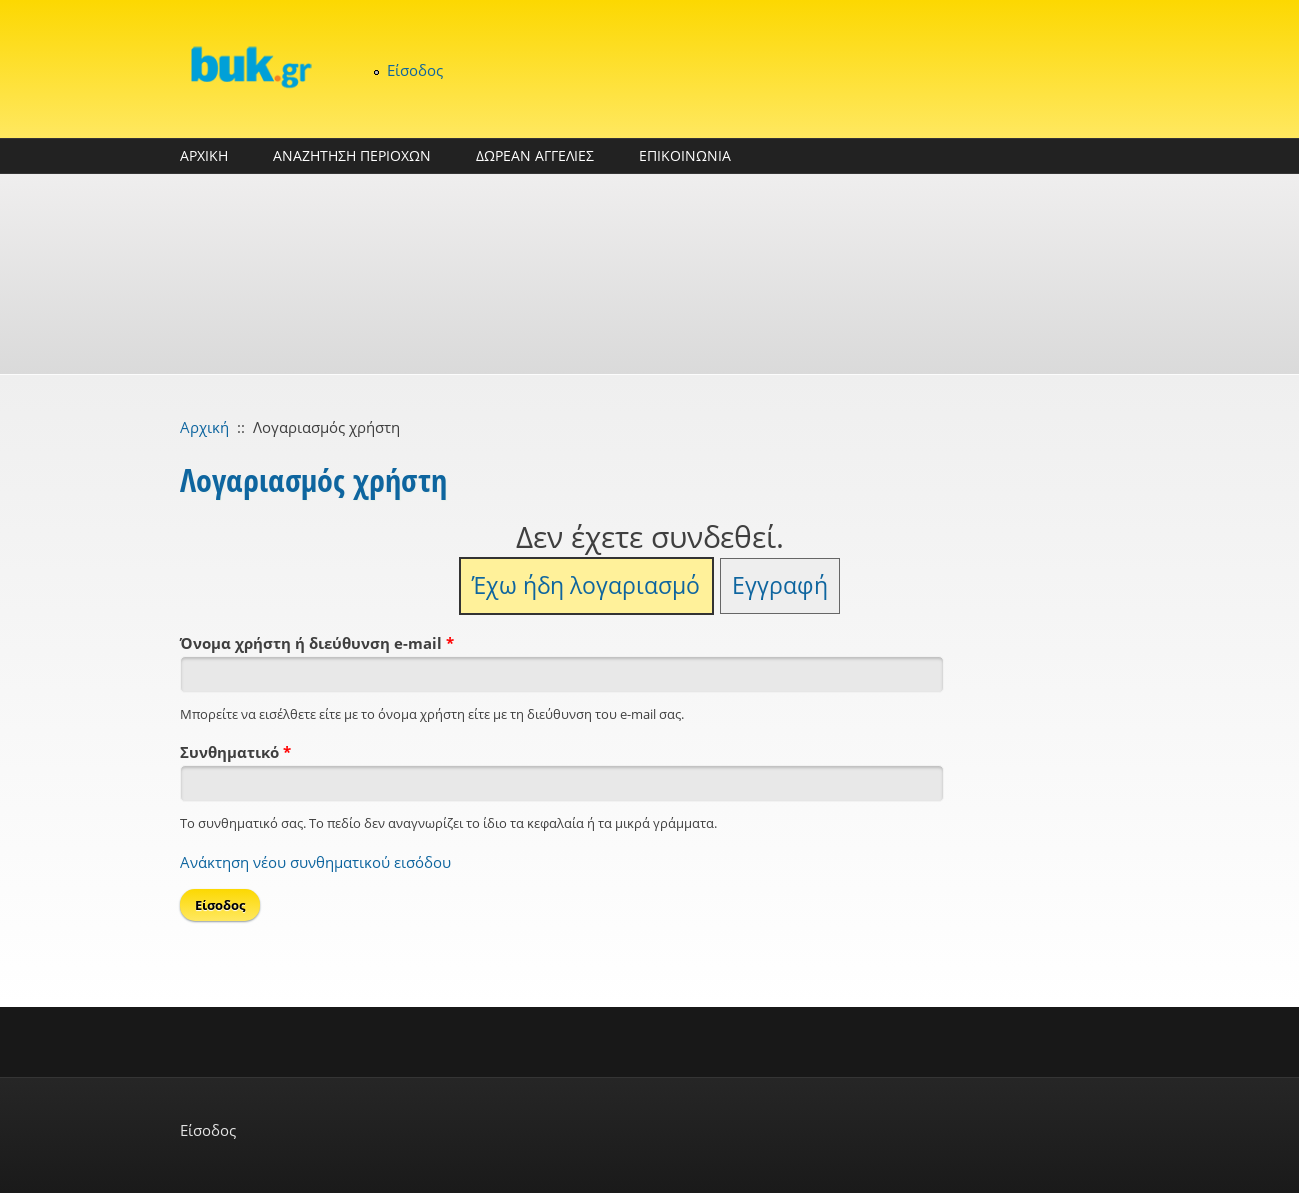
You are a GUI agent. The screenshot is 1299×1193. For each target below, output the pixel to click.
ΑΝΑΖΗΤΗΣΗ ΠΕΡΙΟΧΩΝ (352, 155)
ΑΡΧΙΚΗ (204, 155)
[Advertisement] (650, 274)
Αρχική (204, 427)
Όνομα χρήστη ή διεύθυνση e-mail (317, 643)
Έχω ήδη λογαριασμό (586, 585)
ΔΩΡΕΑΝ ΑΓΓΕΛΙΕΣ (535, 155)
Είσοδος (415, 70)
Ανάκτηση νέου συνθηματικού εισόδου (315, 862)
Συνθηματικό (235, 752)
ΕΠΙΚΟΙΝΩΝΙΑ (685, 155)
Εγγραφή (780, 585)
